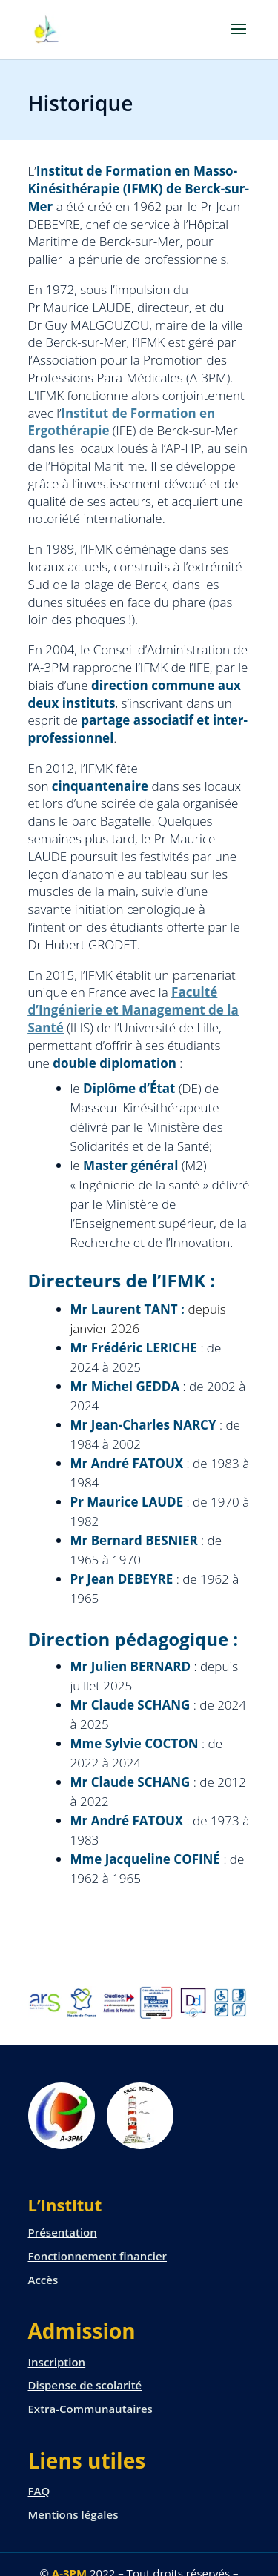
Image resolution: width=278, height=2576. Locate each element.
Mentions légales (73, 2514)
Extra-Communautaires (90, 2408)
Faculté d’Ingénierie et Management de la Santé (133, 1009)
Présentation (62, 2232)
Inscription (57, 2361)
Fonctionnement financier (98, 2255)
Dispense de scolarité (85, 2384)
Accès (43, 2279)
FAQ (39, 2490)
